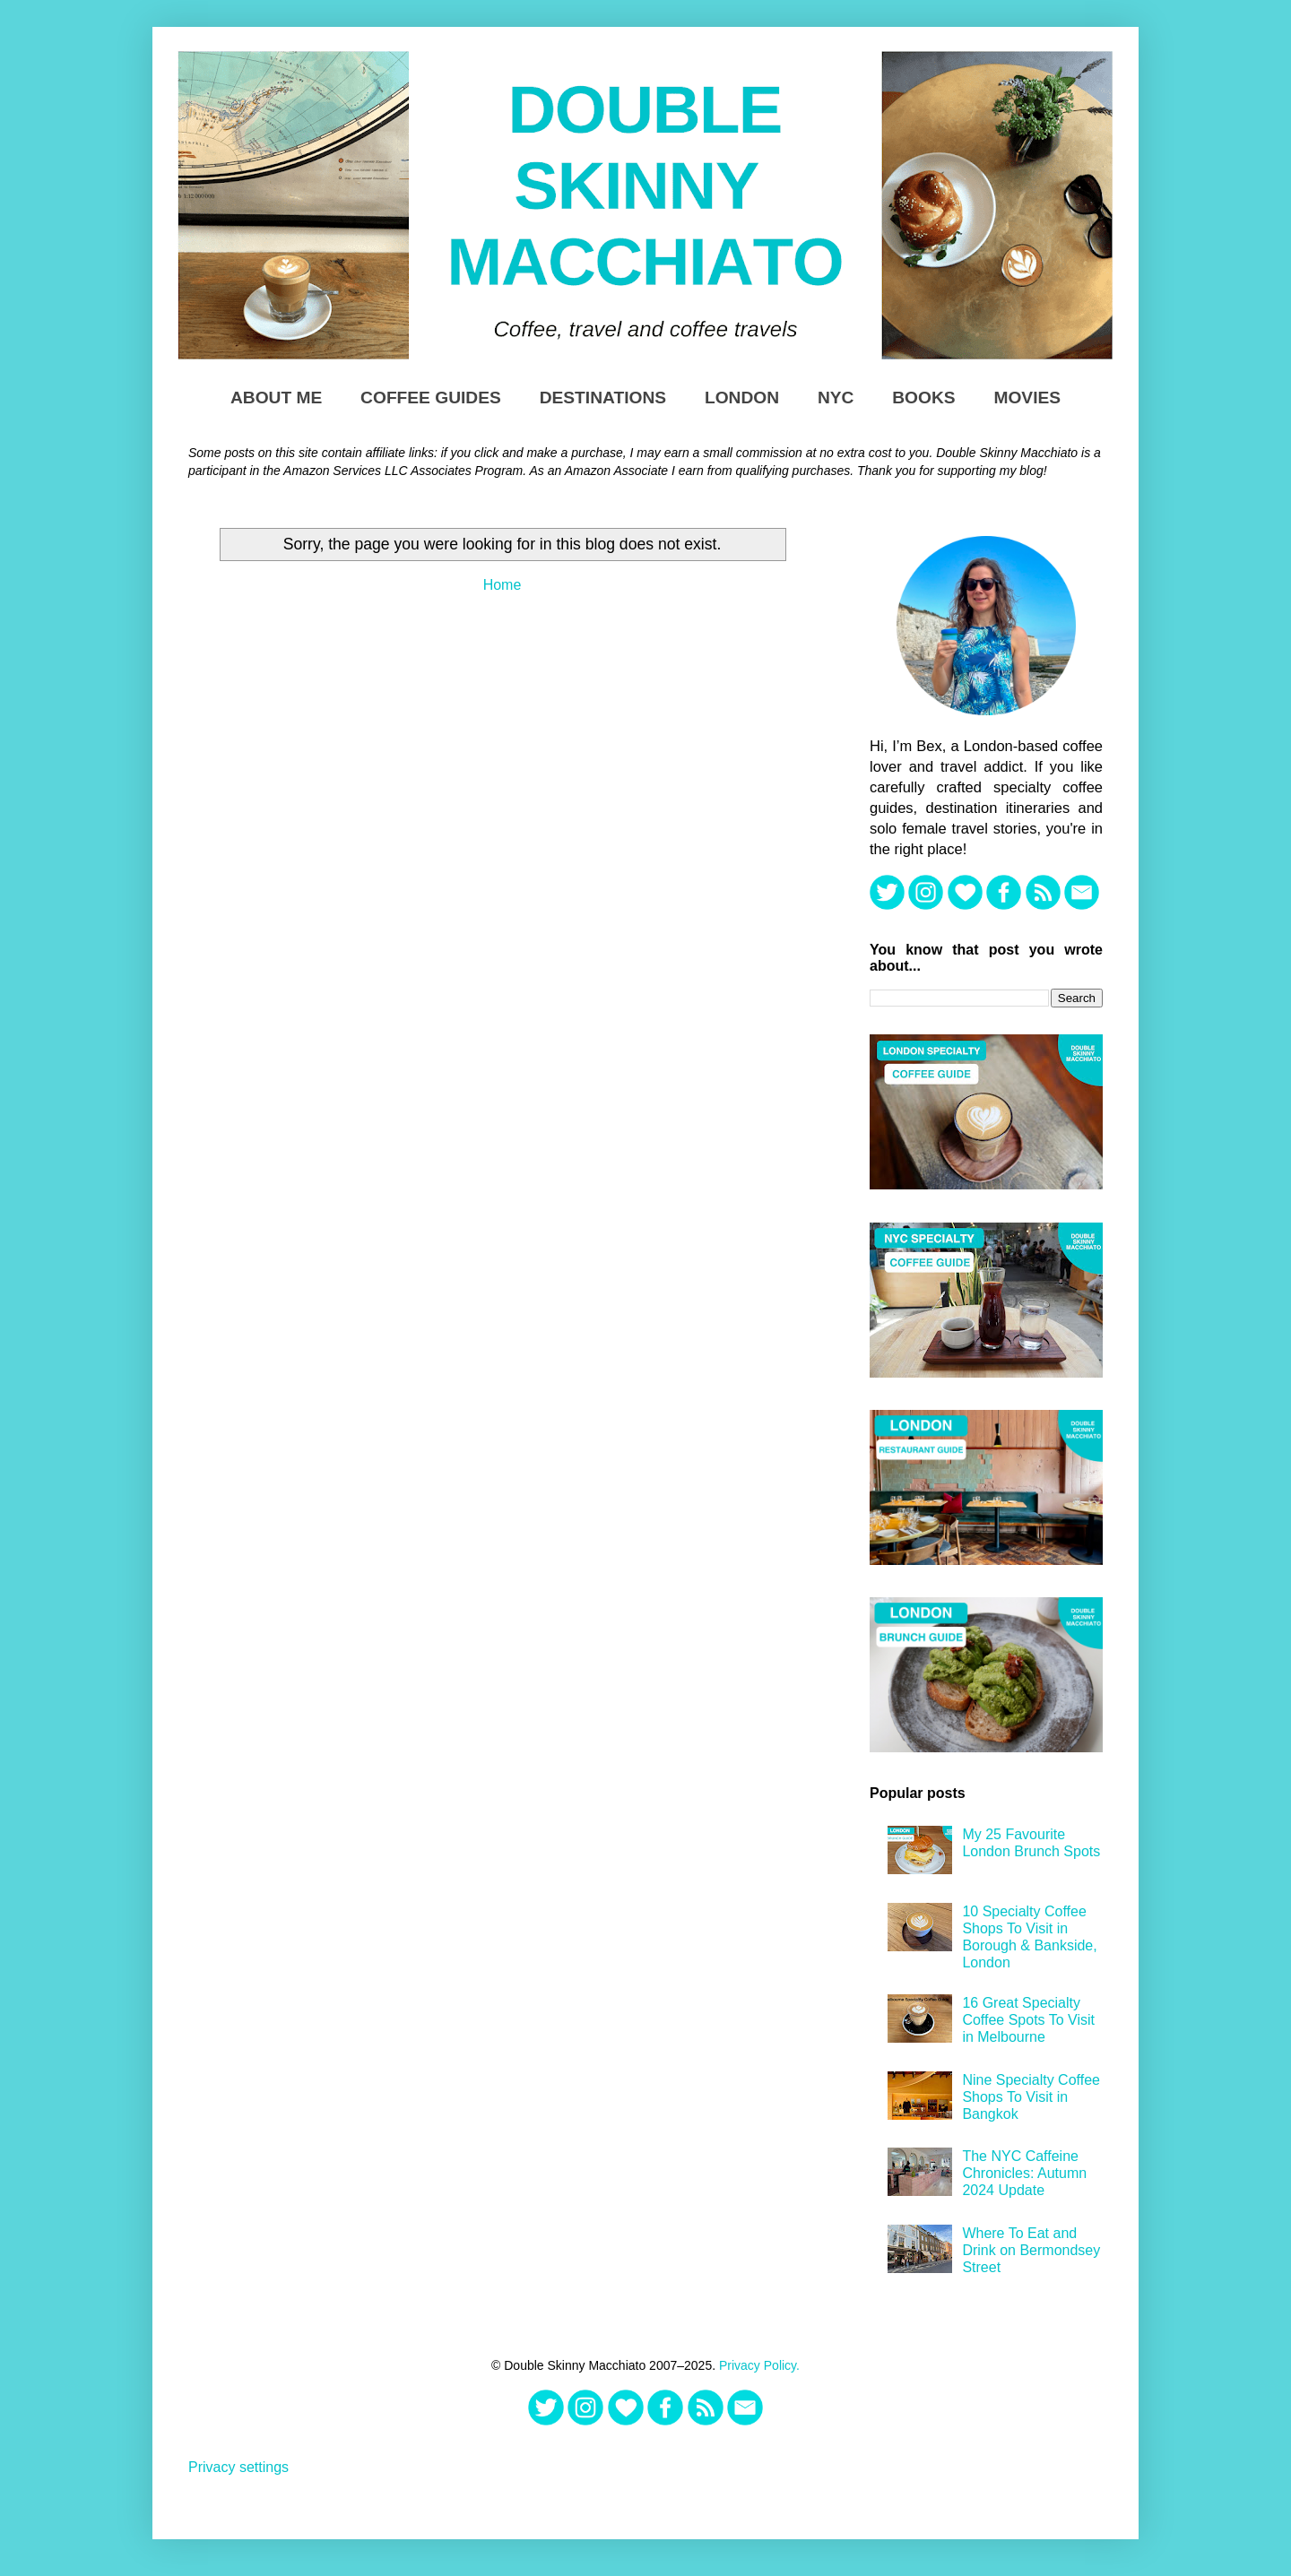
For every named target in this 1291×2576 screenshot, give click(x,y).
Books (923, 397)
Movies (1027, 397)
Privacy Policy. (759, 2365)
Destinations (603, 397)
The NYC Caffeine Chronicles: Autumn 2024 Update (1024, 2173)
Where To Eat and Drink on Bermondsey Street (1031, 2250)
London (742, 397)
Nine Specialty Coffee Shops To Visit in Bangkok (1031, 2097)
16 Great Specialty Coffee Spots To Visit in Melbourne (1028, 2019)
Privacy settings (238, 2467)
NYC (836, 397)
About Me (276, 397)
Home (502, 584)
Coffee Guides (430, 397)
